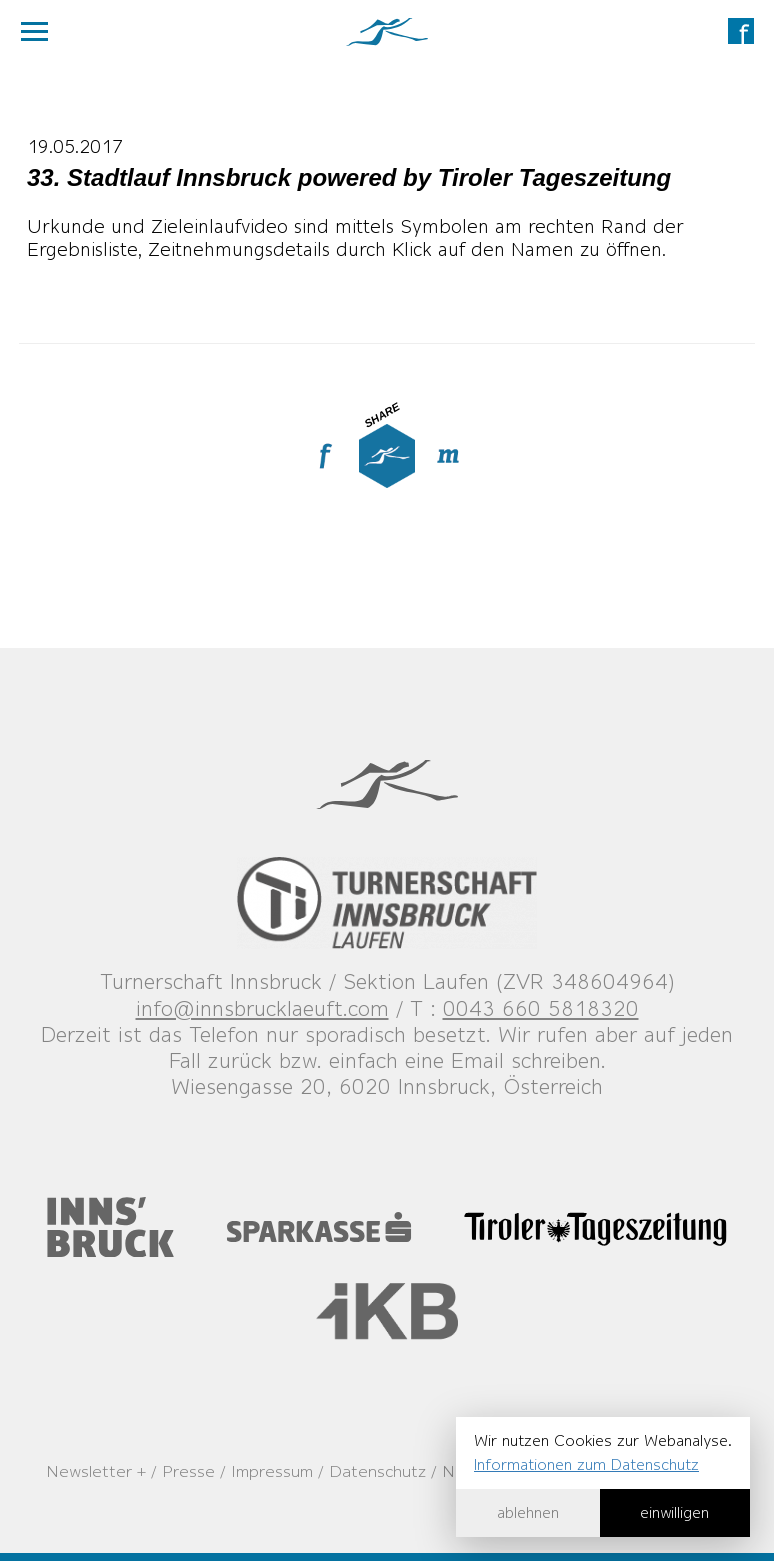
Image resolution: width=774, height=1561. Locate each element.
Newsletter (89, 1471)
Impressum (272, 1471)
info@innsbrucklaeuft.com (262, 1008)
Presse (188, 1471)
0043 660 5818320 (541, 1008)
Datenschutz (377, 1471)
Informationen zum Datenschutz (586, 1464)
